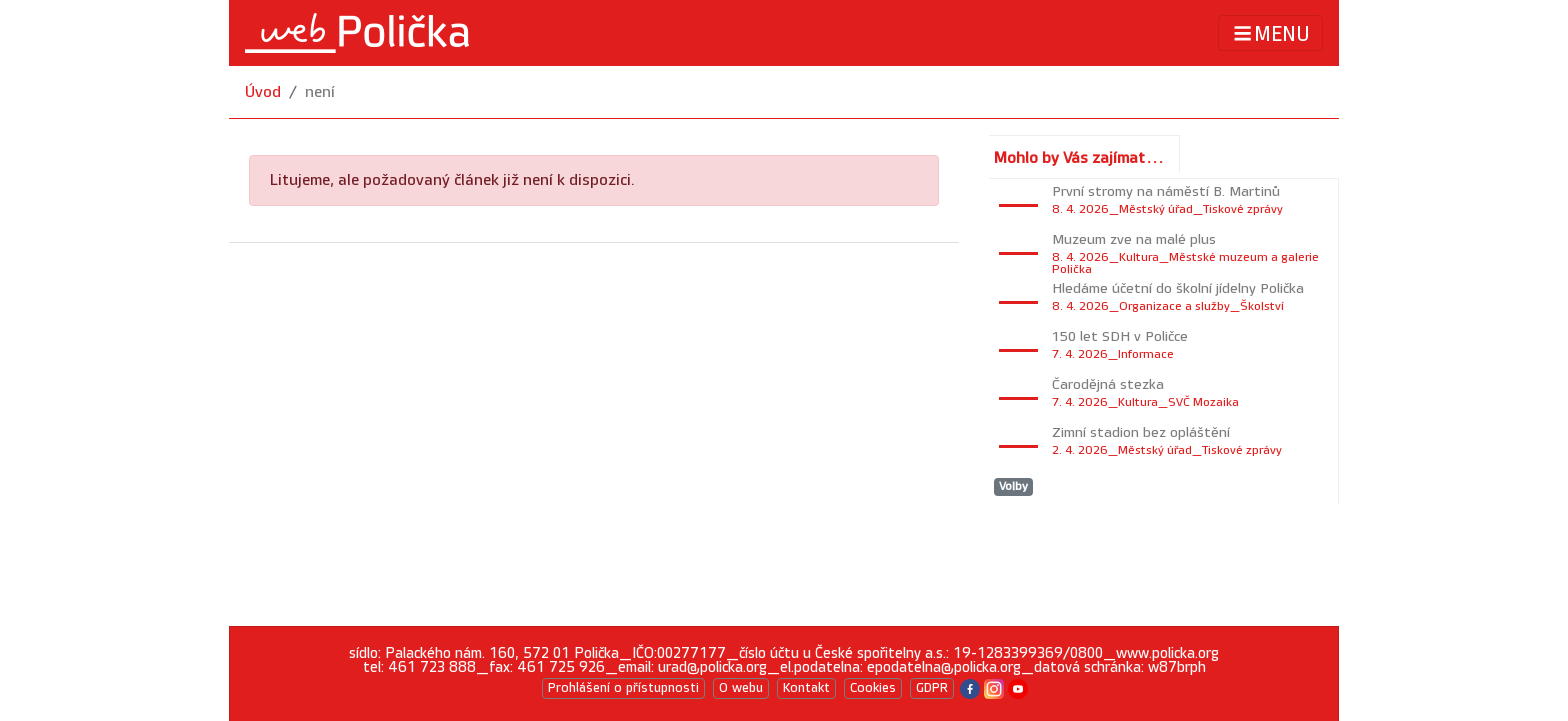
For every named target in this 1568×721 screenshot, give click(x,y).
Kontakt (806, 688)
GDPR (932, 688)
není (320, 92)
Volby (1013, 486)
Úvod (263, 92)
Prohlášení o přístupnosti (623, 688)
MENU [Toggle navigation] (1270, 33)
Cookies (873, 688)
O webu (741, 688)
